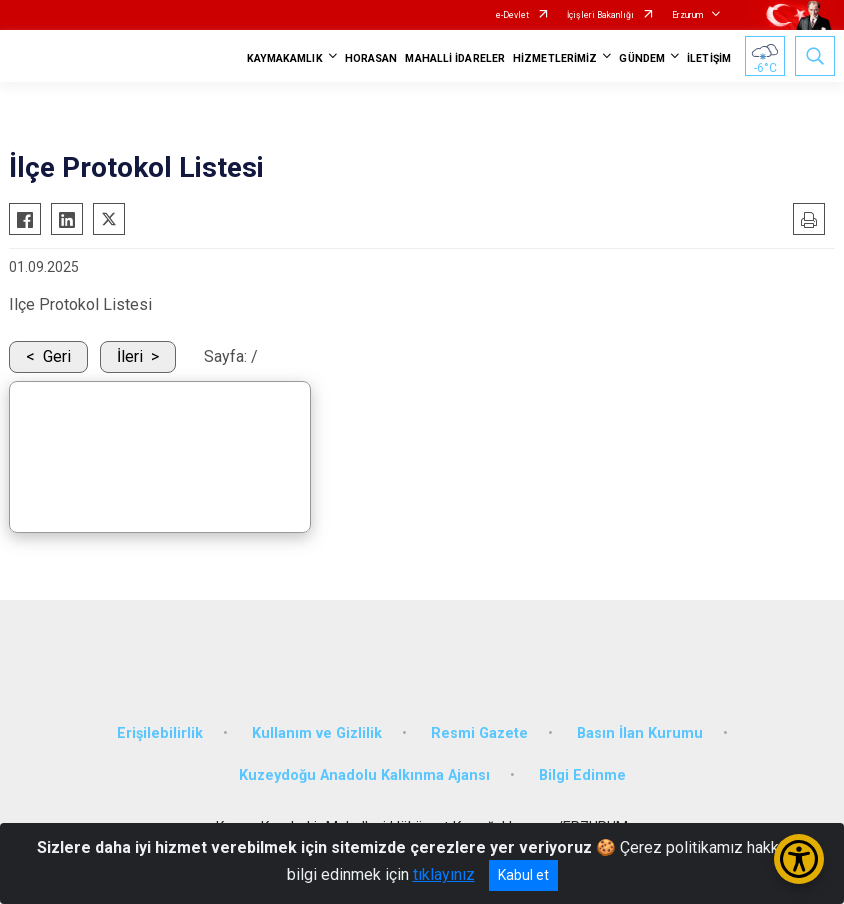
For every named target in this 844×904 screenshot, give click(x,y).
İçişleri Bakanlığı (600, 15)
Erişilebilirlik (160, 733)
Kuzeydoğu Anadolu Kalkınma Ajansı (364, 775)
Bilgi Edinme (582, 775)
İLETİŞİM (709, 58)
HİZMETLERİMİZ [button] (555, 58)
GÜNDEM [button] (642, 58)
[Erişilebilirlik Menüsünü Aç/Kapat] (799, 859)
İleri (130, 356)
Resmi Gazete (479, 733)
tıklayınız (444, 874)
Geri (57, 356)
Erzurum (687, 15)
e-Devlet (512, 15)
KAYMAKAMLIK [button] (285, 58)
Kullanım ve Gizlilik (317, 733)
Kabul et (523, 875)
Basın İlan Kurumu (640, 733)
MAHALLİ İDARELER (455, 58)
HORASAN (371, 58)
